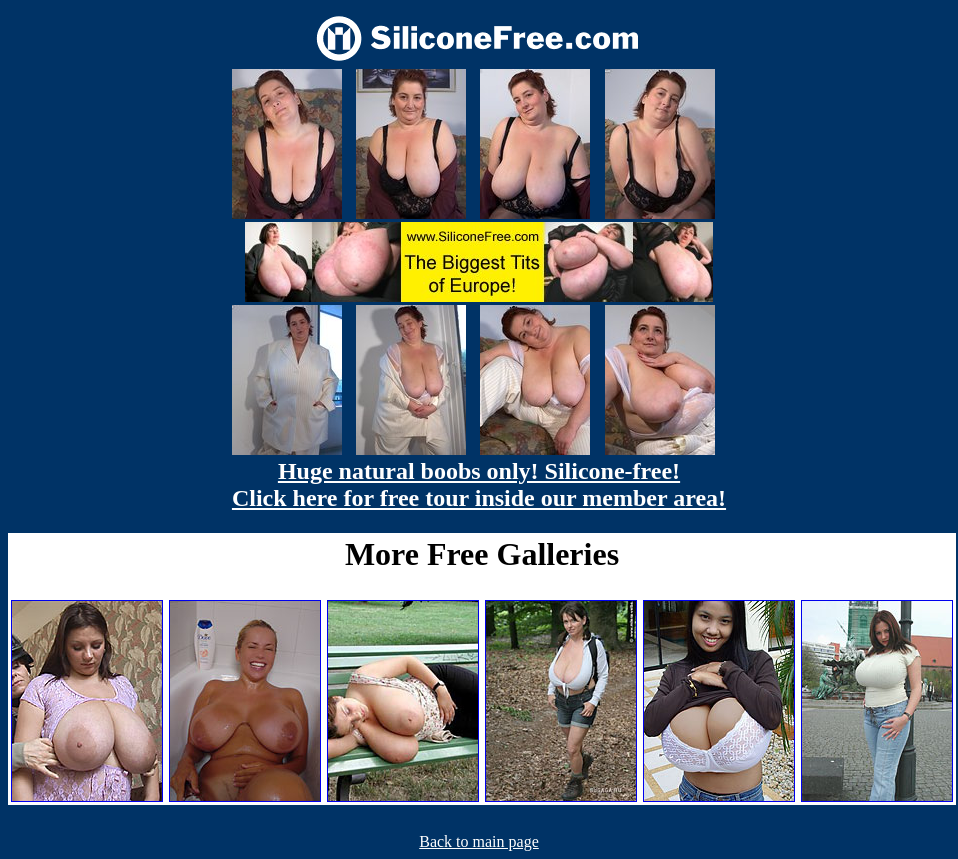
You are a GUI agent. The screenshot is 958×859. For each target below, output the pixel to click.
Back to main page (479, 841)
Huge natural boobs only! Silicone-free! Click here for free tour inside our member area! (479, 484)
